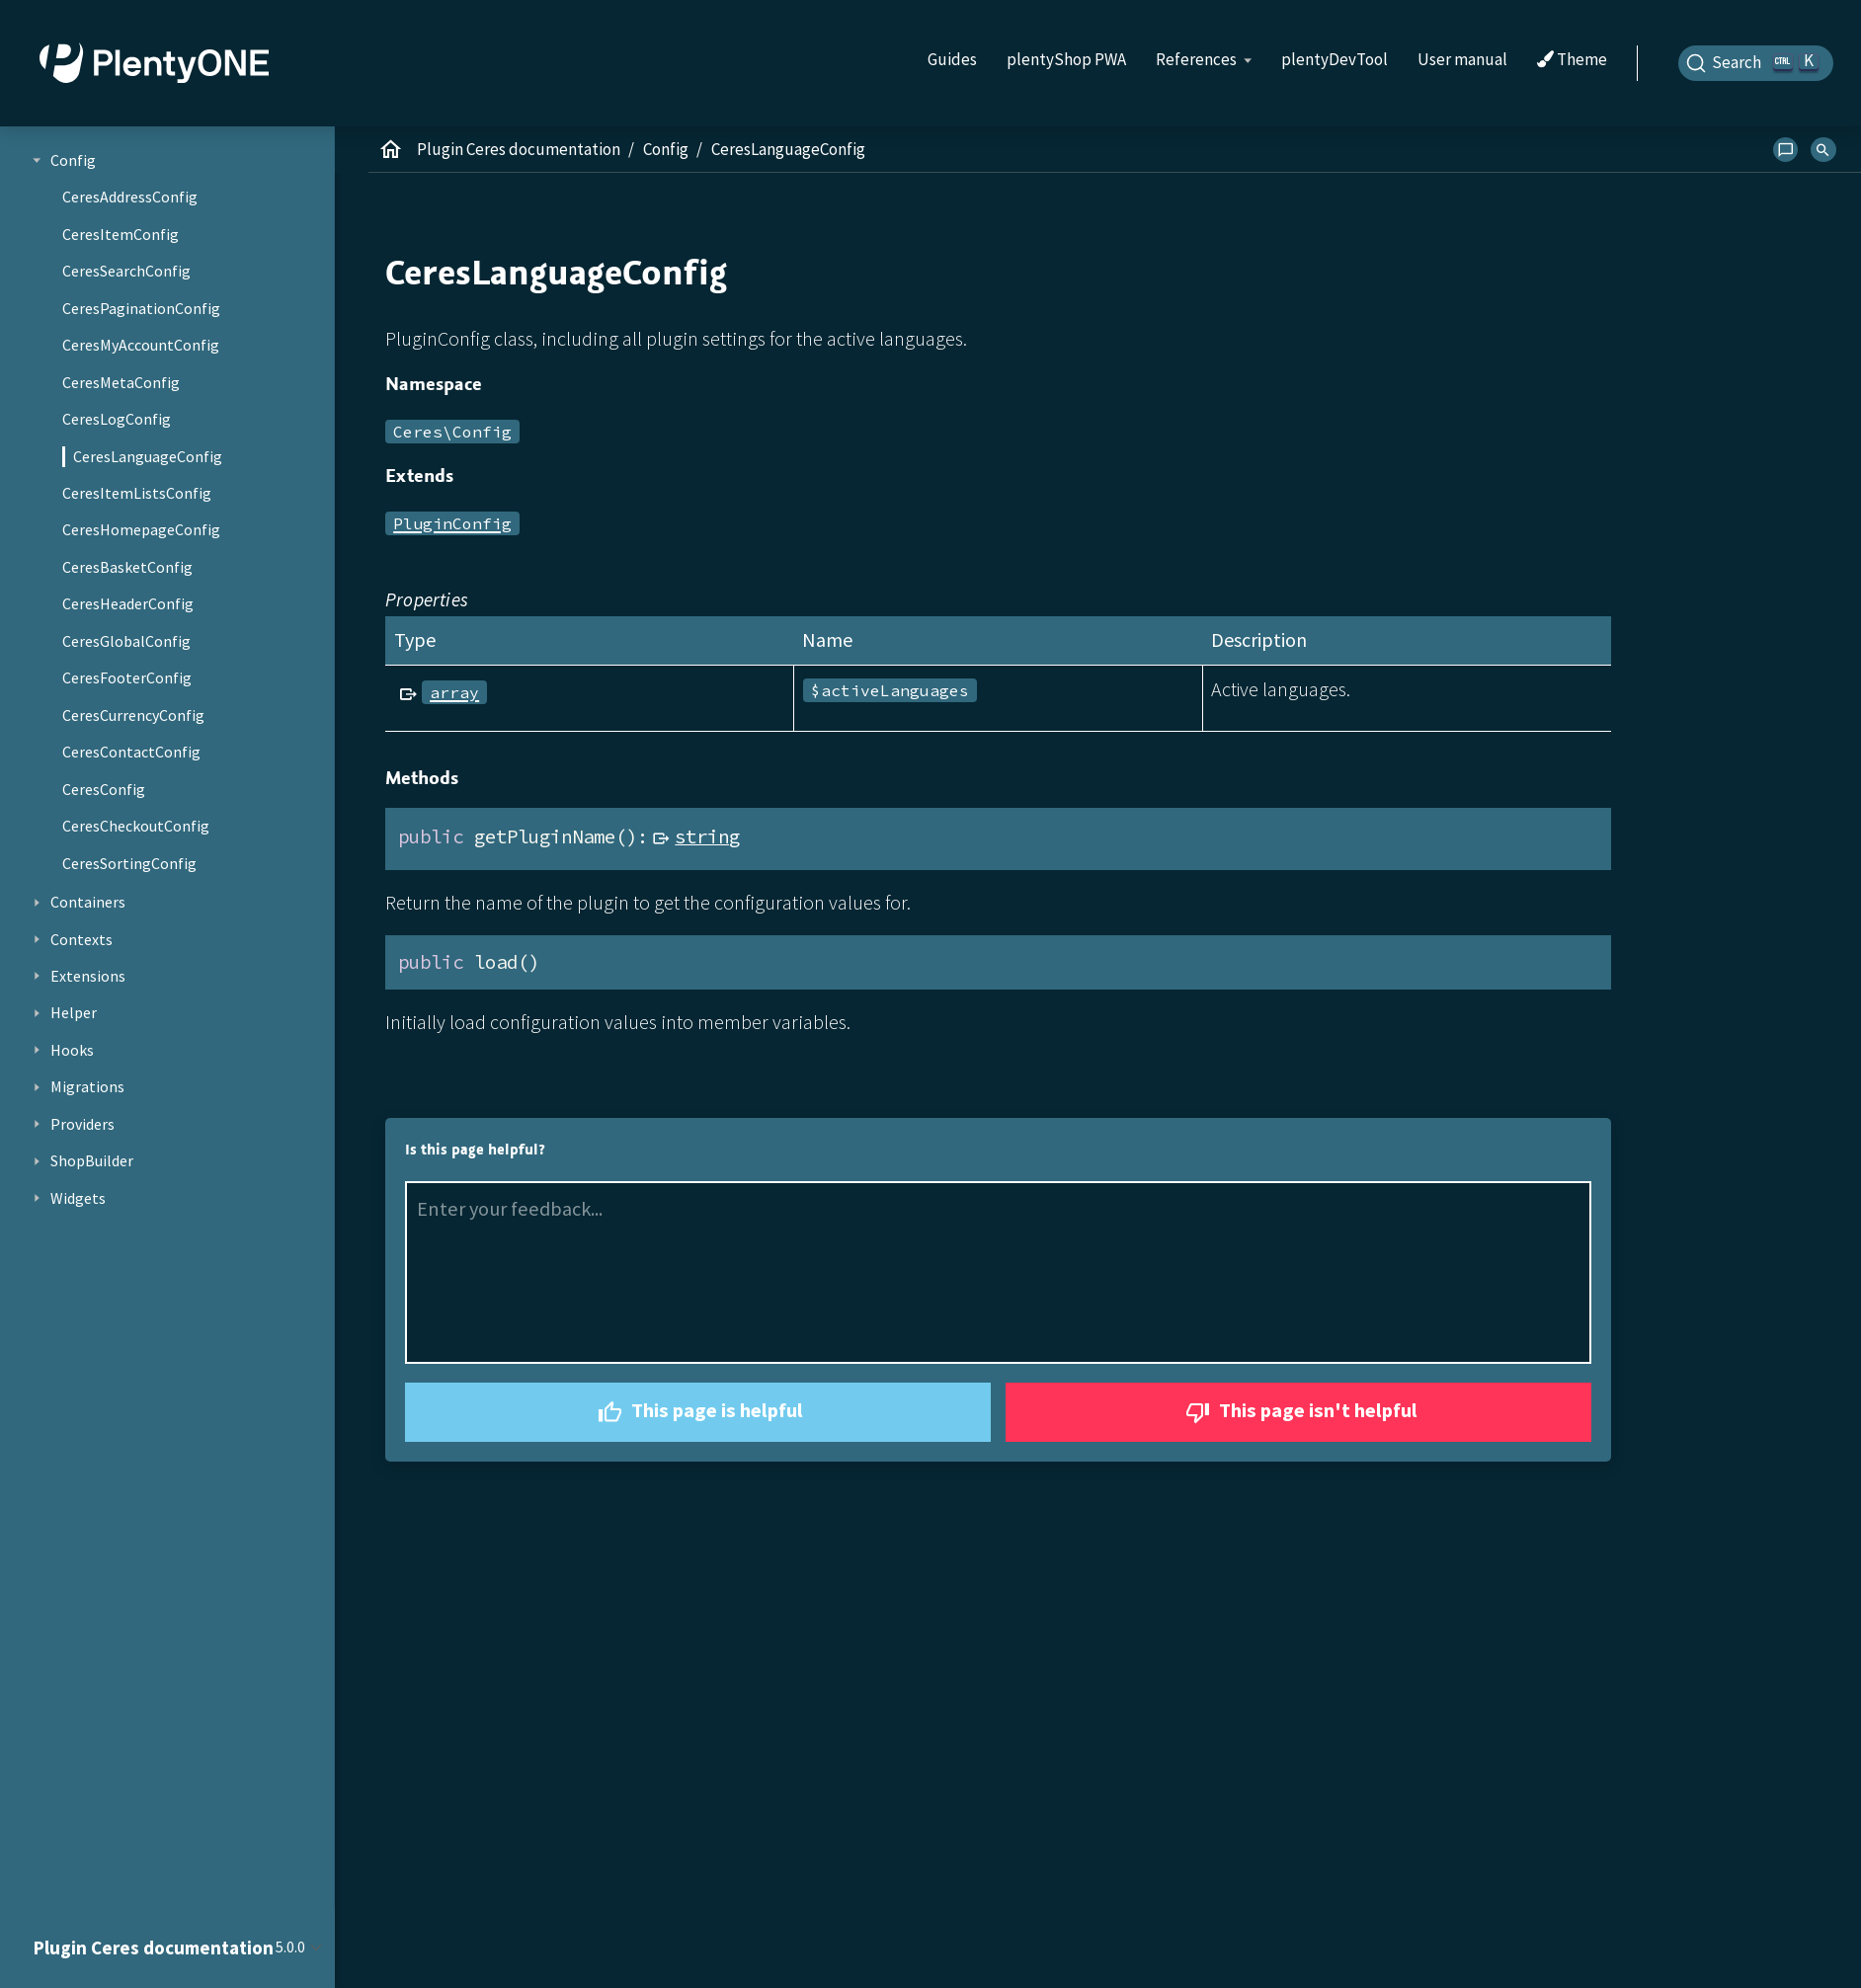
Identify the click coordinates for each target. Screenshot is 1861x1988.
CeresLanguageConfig (147, 456)
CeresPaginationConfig (141, 308)
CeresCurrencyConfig (133, 715)
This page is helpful (698, 1412)
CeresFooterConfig (127, 677)
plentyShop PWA (1066, 59)
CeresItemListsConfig (136, 493)
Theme (1572, 60)
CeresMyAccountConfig (140, 345)
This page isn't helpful (1298, 1412)
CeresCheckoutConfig (135, 825)
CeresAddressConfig (130, 196)
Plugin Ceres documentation (518, 149)
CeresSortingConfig (129, 863)
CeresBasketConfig (127, 567)
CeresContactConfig (131, 751)
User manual (1462, 59)
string (707, 836)
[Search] (1756, 63)
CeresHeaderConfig (128, 603)
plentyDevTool (1334, 59)
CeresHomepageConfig (141, 529)
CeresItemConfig (120, 234)
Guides (952, 59)
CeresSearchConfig (126, 270)
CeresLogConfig (116, 419)
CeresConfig (103, 789)
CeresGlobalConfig (126, 641)
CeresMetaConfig (121, 382)
